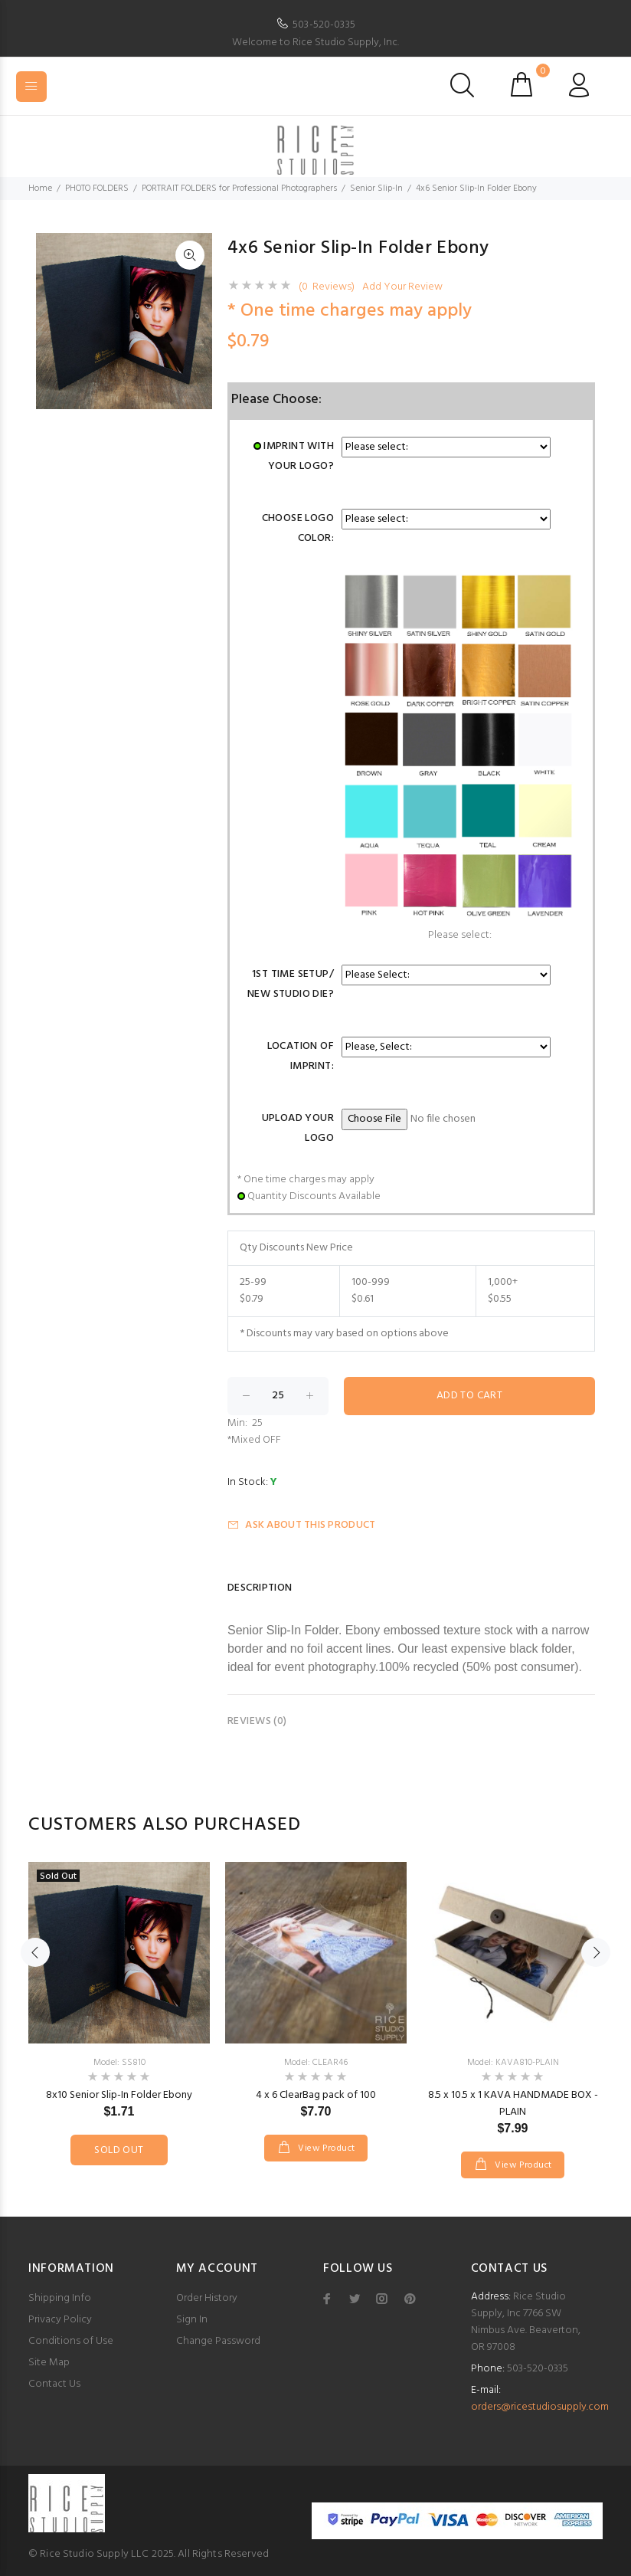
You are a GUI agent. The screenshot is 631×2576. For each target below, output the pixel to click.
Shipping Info (59, 2298)
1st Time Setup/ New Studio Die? (290, 984)
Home (40, 188)
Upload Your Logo (298, 1128)
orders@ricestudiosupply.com (540, 2407)
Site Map (49, 2362)
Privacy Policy (60, 2320)
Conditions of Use (70, 2341)
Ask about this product (301, 1525)
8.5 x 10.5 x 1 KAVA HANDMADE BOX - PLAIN (513, 2103)
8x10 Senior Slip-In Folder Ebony (119, 2095)
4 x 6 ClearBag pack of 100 (316, 2095)
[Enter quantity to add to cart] (278, 1396)
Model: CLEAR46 (316, 2062)
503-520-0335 (324, 25)
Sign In (192, 2320)
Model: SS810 (119, 2062)
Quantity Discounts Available (314, 1196)
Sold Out (118, 2150)
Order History (206, 2298)
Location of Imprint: (301, 1056)
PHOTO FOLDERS (97, 188)
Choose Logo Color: (298, 528)
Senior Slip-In (376, 188)
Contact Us (54, 2384)
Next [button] (595, 1952)
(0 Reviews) (327, 287)
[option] (119, 1998)
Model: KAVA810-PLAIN (513, 2062)
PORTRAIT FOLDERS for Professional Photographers (239, 188)
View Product (325, 2148)
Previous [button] (35, 1952)
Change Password (218, 2341)
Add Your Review (402, 287)
